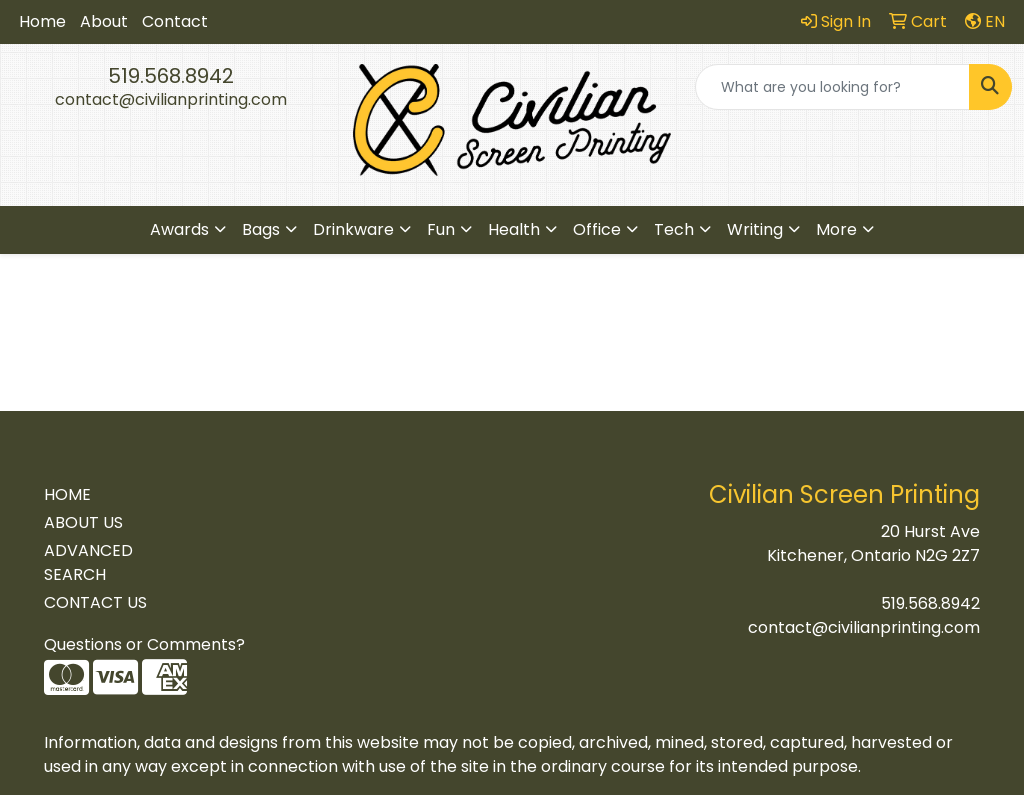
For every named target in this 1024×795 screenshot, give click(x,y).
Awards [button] (179, 229)
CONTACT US (95, 602)
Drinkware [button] (353, 229)
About (104, 21)
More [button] (836, 229)
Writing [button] (755, 229)
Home (42, 21)
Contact (175, 21)
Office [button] (597, 229)
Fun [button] (441, 229)
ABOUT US (83, 522)
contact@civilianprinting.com (171, 99)
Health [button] (514, 229)
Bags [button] (261, 229)
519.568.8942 (171, 76)
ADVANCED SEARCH (88, 562)
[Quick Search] (832, 87)
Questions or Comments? (144, 644)
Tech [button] (674, 229)
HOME (67, 494)
